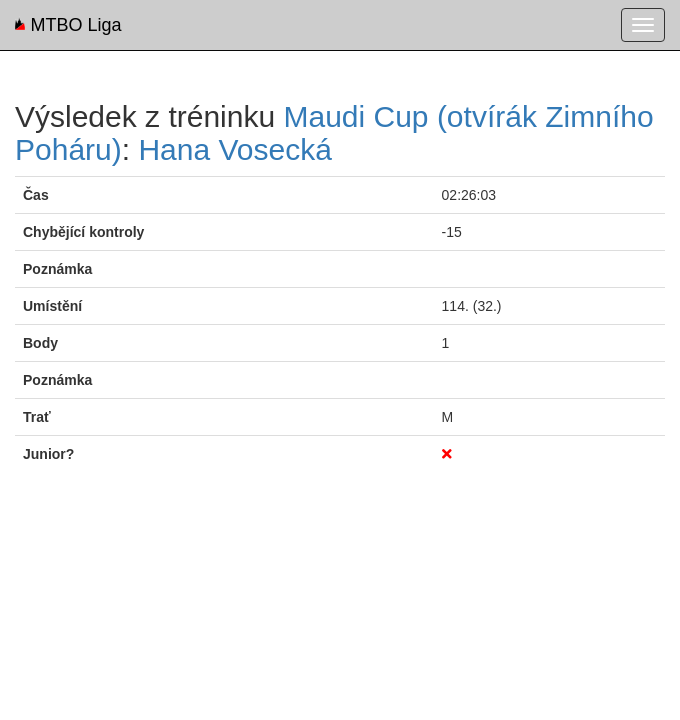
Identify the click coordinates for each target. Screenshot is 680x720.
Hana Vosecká (234, 149)
